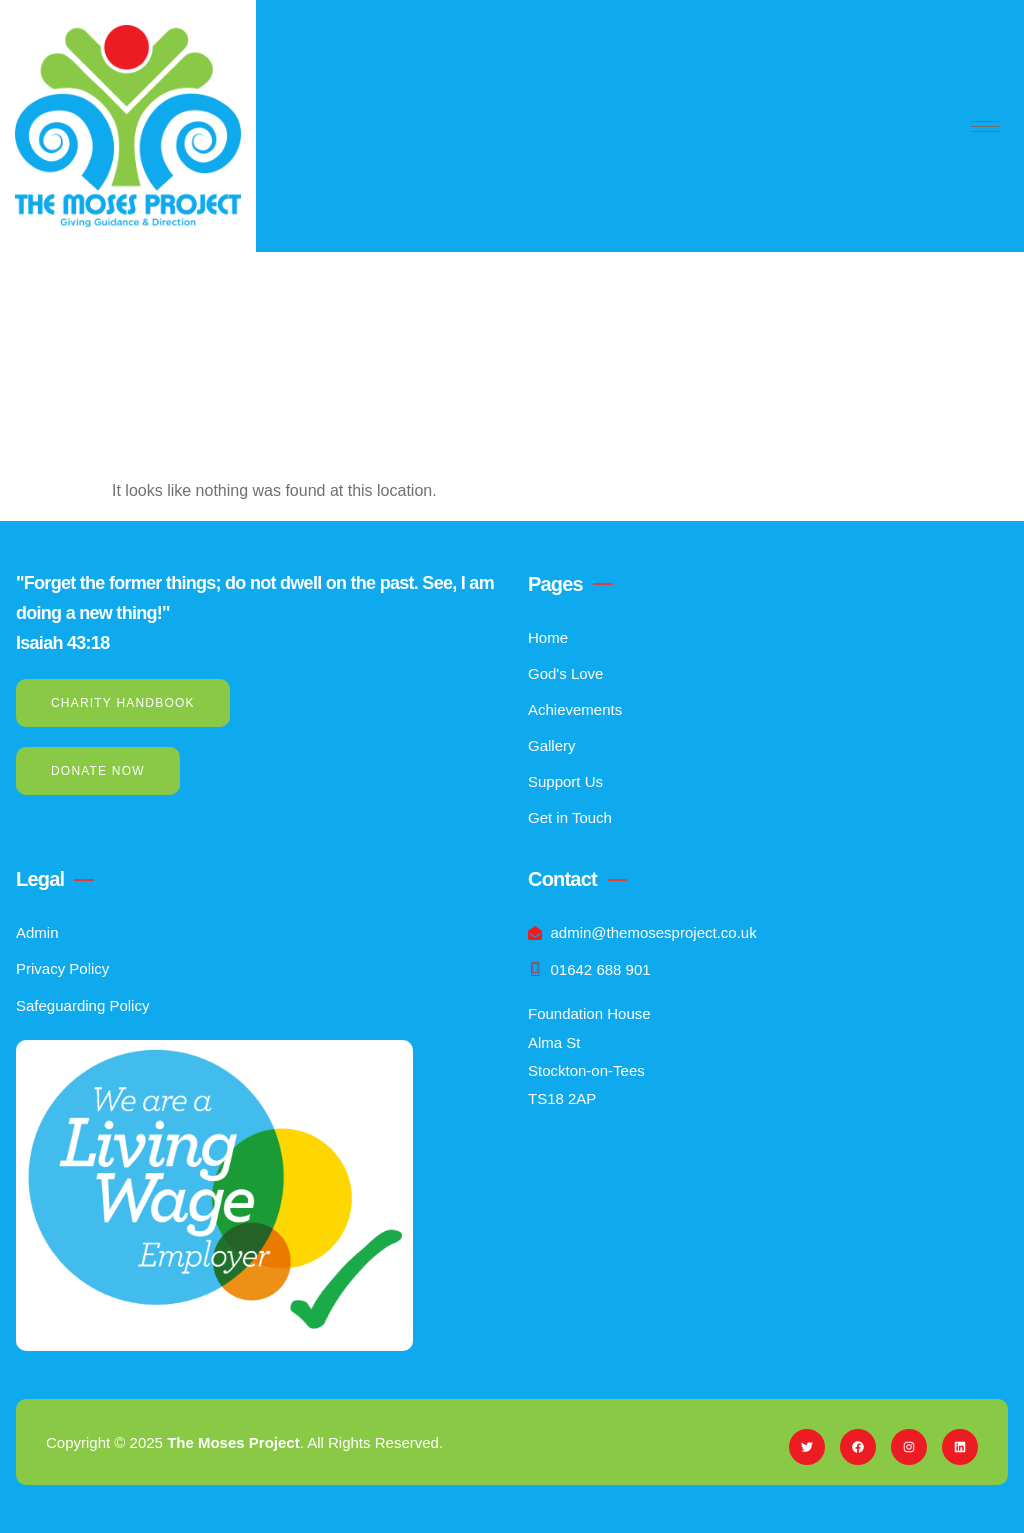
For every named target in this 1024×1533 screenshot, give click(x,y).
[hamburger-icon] (985, 126)
